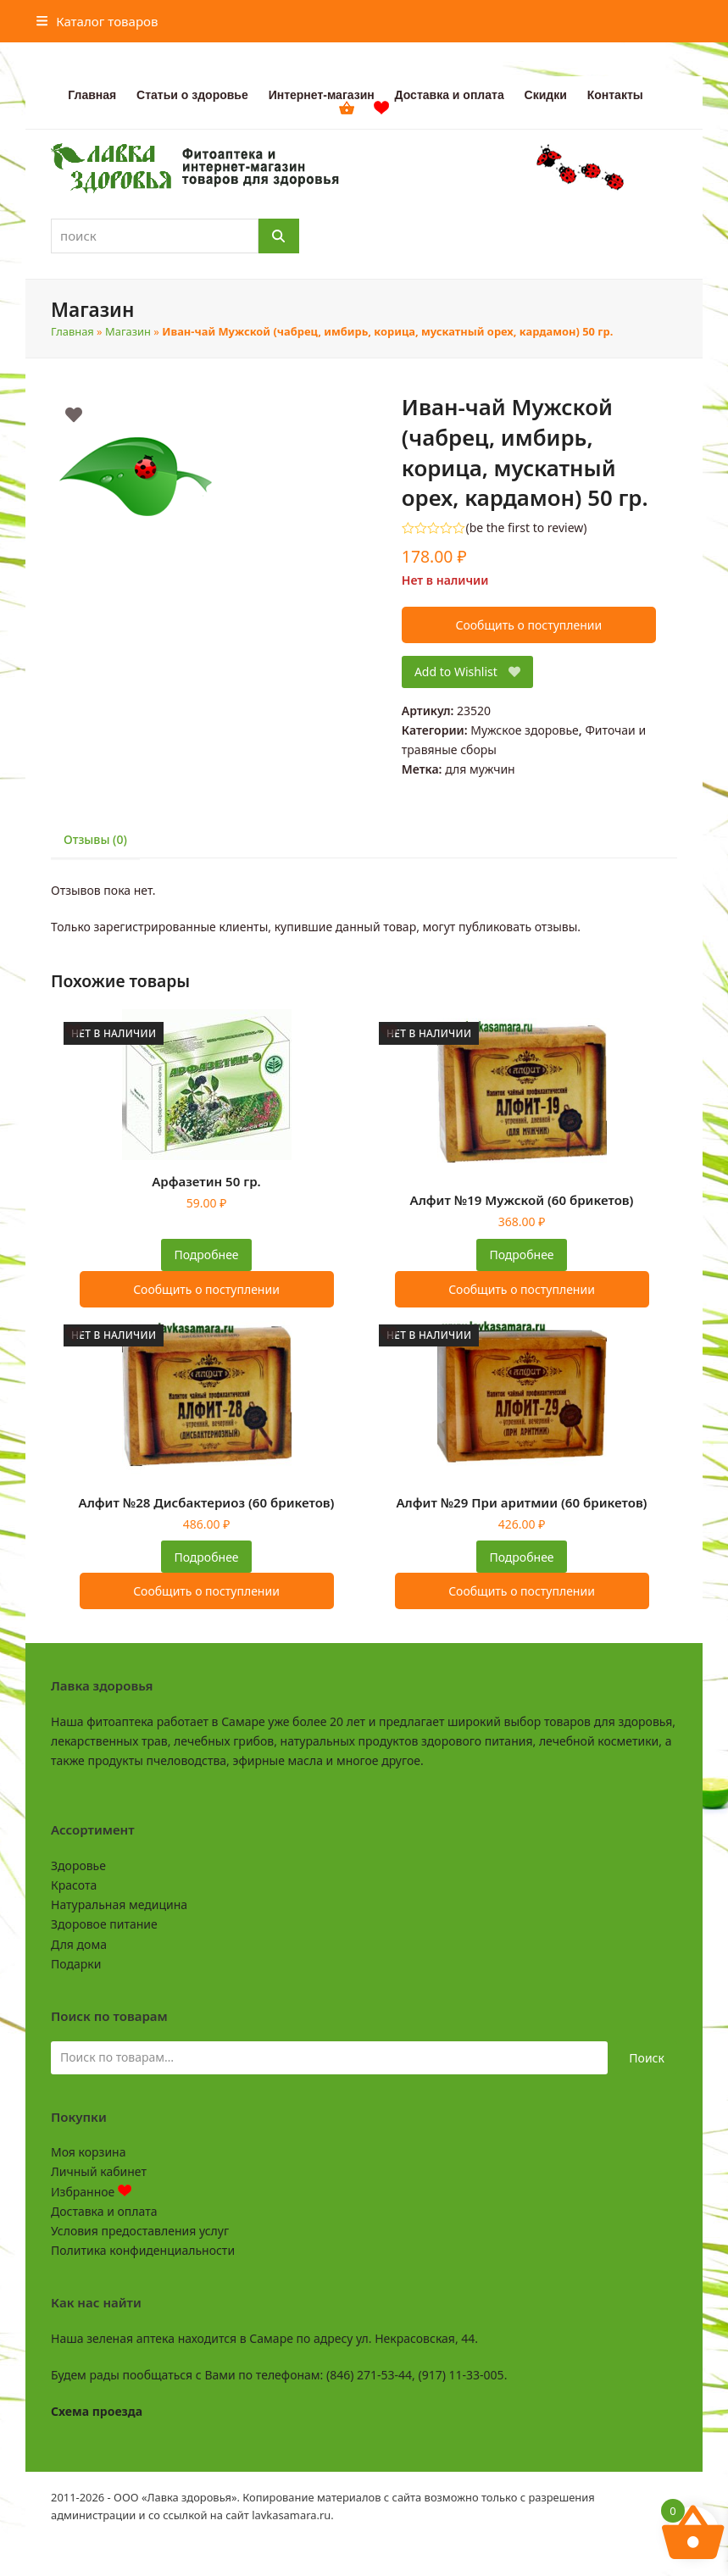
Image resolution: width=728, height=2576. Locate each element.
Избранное (91, 2192)
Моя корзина (88, 2152)
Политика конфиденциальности (143, 2250)
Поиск (646, 2058)
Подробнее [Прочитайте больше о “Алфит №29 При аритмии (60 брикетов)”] (521, 1557)
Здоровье (78, 1865)
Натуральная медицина (119, 1904)
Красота (74, 1885)
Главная (72, 331)
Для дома (79, 1944)
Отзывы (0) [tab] (95, 839)
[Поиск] (278, 236)
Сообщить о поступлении (529, 625)
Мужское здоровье (524, 730)
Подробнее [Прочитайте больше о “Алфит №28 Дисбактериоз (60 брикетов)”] (206, 1557)
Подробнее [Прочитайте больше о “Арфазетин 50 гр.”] (206, 1254)
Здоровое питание (104, 1924)
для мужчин (480, 769)
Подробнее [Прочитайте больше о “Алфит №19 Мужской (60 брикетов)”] (521, 1254)
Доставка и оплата (104, 2211)
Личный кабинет (99, 2171)
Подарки (76, 1964)
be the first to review (527, 528)
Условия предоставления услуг (140, 2231)
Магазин (128, 331)
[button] (97, 21)
